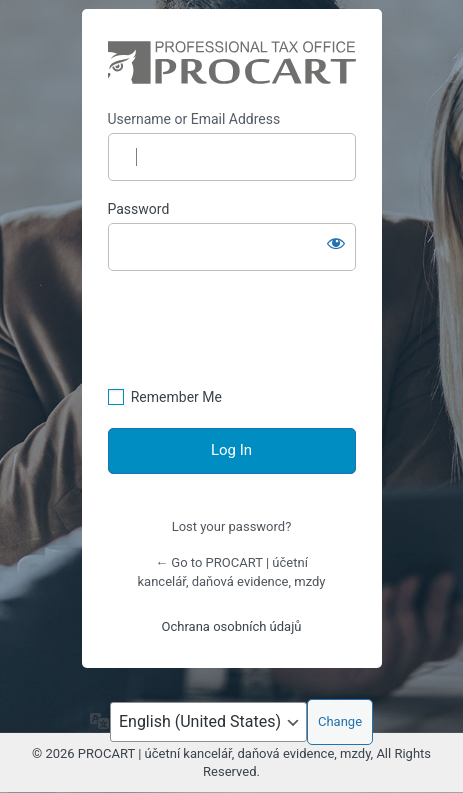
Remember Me (176, 397)
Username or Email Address (194, 119)
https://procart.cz (232, 62)
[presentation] (260, 338)
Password (139, 209)
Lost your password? (232, 526)
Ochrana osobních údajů (232, 626)
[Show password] (336, 243)
